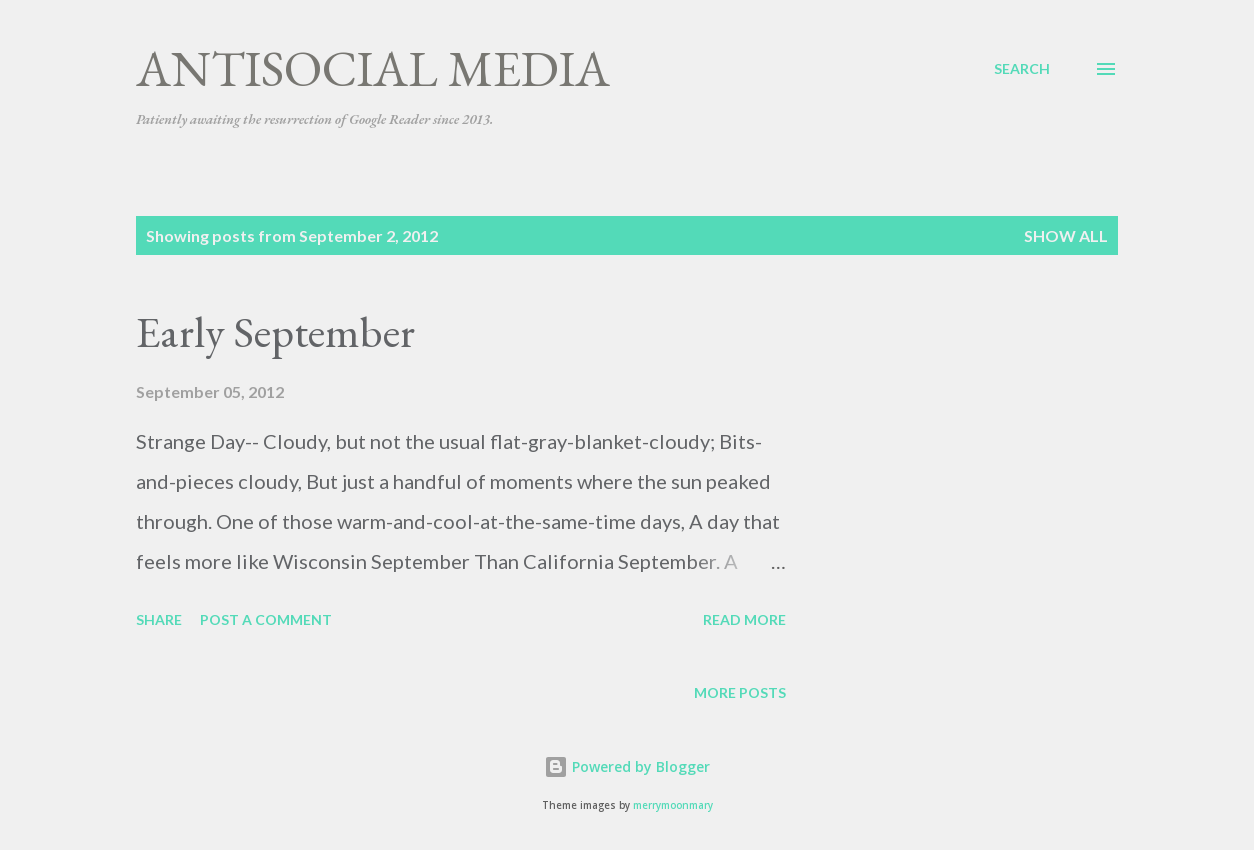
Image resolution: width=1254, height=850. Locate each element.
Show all (1066, 235)
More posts (740, 692)
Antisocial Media (373, 68)
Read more (744, 619)
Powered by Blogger (627, 766)
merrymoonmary (673, 805)
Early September (275, 331)
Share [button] (159, 619)
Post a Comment (266, 619)
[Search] (1022, 69)
